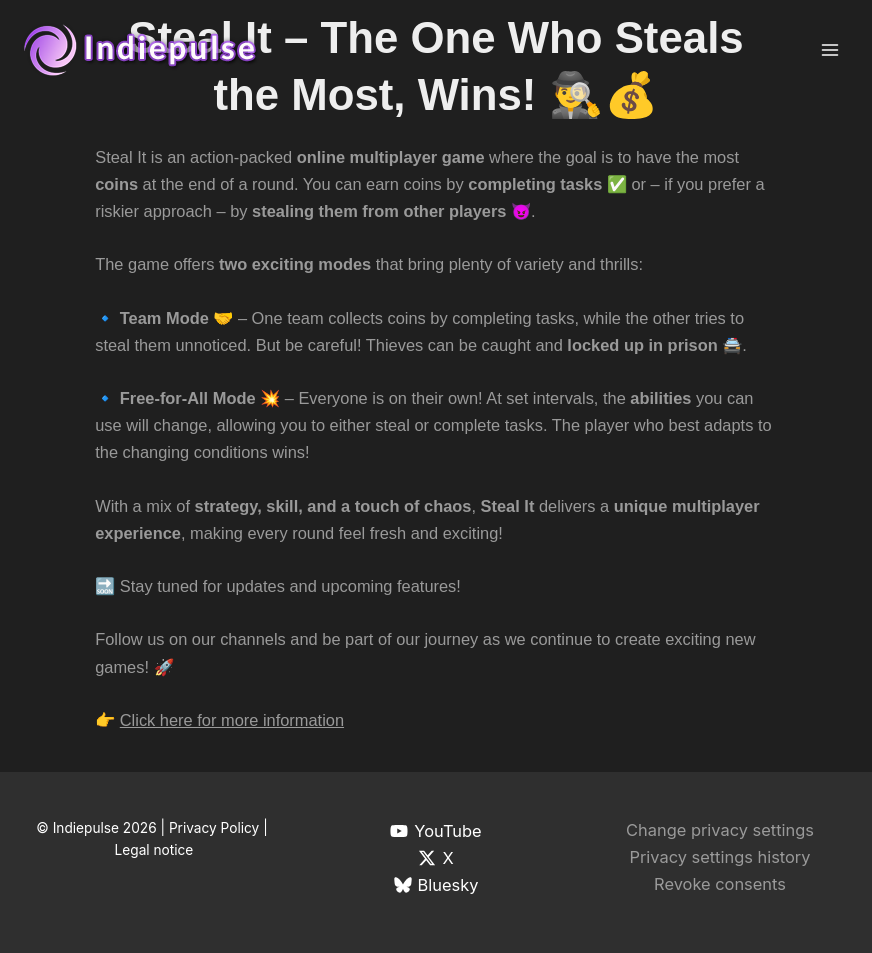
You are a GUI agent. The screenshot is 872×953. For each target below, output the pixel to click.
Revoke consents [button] (720, 884)
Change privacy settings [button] (720, 830)
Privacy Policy (214, 828)
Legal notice (154, 850)
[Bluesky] (436, 885)
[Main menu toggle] (829, 50)
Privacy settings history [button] (719, 857)
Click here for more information (232, 720)
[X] (436, 858)
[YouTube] (436, 831)
